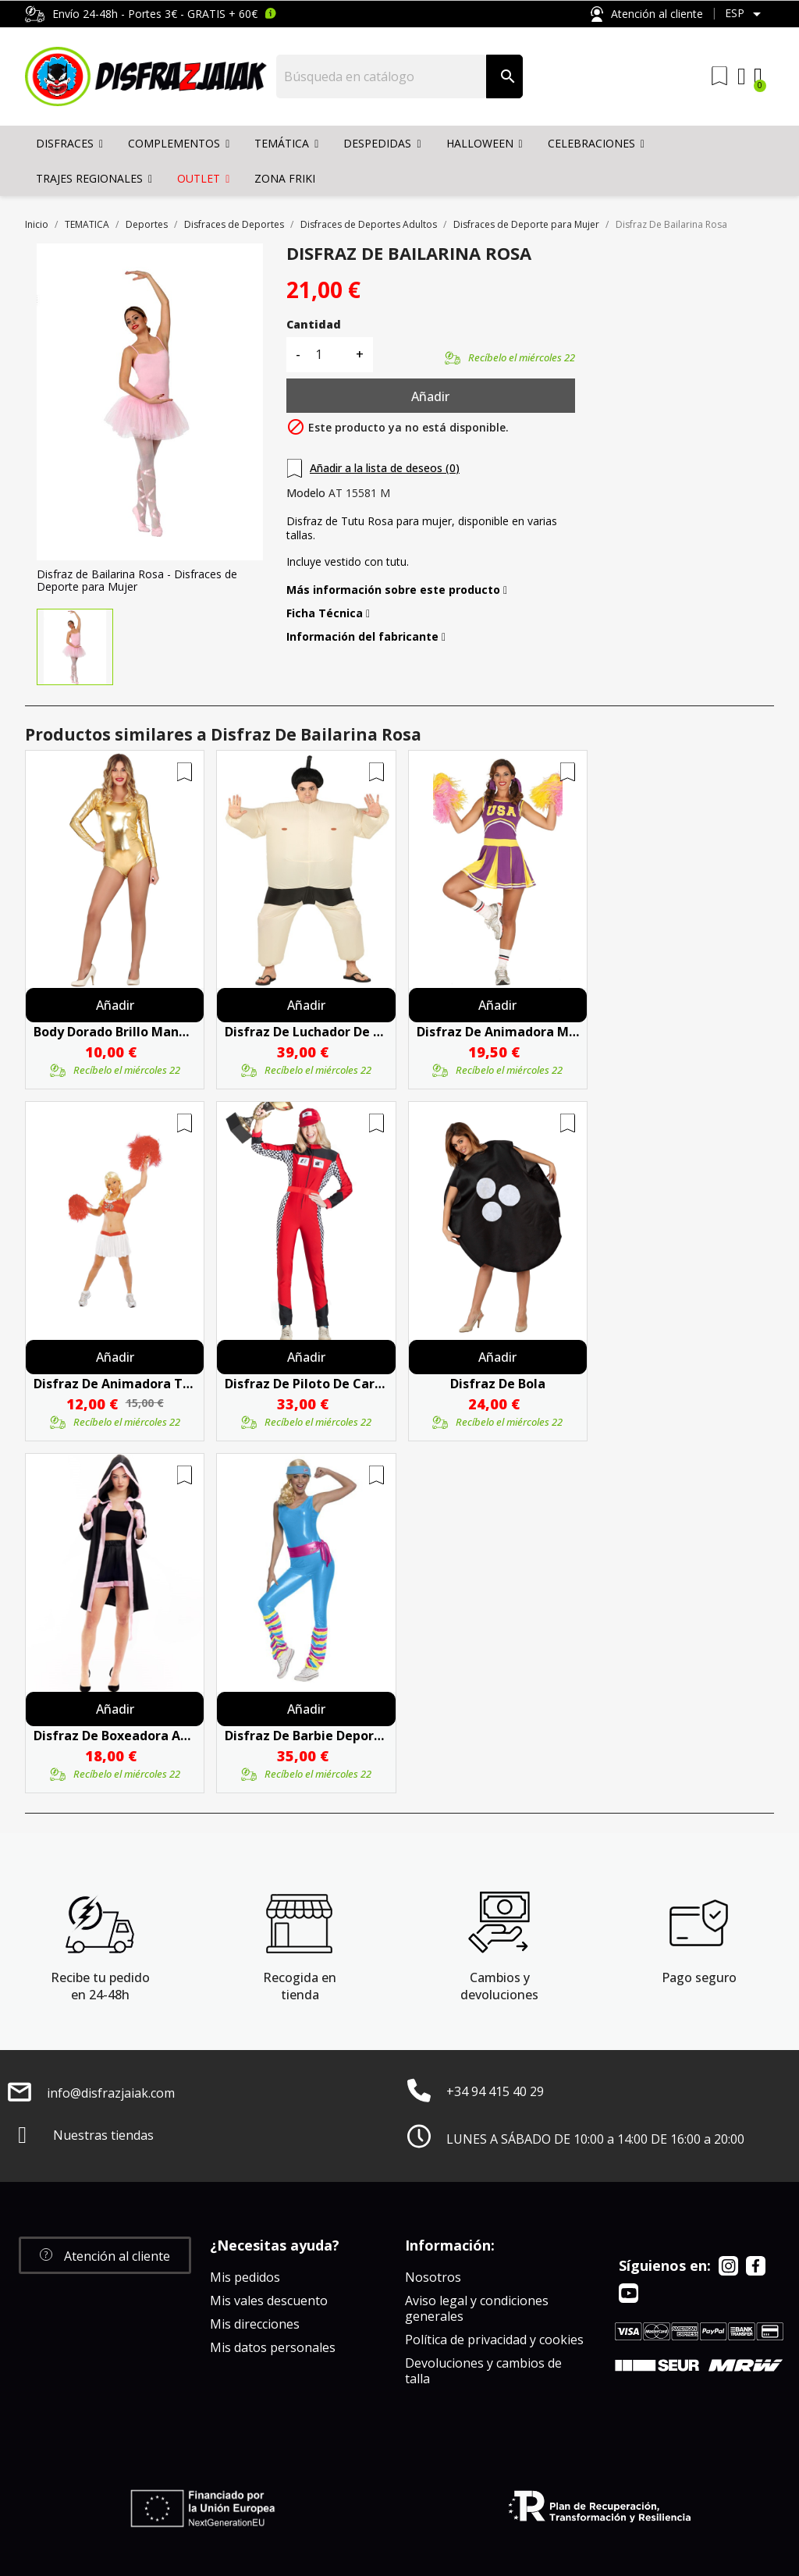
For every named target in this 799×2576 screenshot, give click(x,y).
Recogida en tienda (299, 1986)
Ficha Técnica (328, 613)
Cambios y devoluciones (499, 1986)
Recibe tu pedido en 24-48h (100, 1986)
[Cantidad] (327, 354)
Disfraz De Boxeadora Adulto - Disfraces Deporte (115, 1735)
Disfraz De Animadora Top (115, 1383)
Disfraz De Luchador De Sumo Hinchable (306, 1031)
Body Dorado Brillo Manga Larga (115, 1031)
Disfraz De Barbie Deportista (306, 1735)
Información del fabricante (366, 637)
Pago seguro (699, 1977)
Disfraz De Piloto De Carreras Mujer (306, 1383)
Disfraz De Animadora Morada (498, 1031)
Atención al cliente (647, 14)
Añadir (430, 396)
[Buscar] (382, 76)
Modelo (305, 493)
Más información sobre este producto (396, 590)
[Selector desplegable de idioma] (745, 14)
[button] (105, 2255)
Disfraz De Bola (497, 1383)
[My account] (741, 76)
